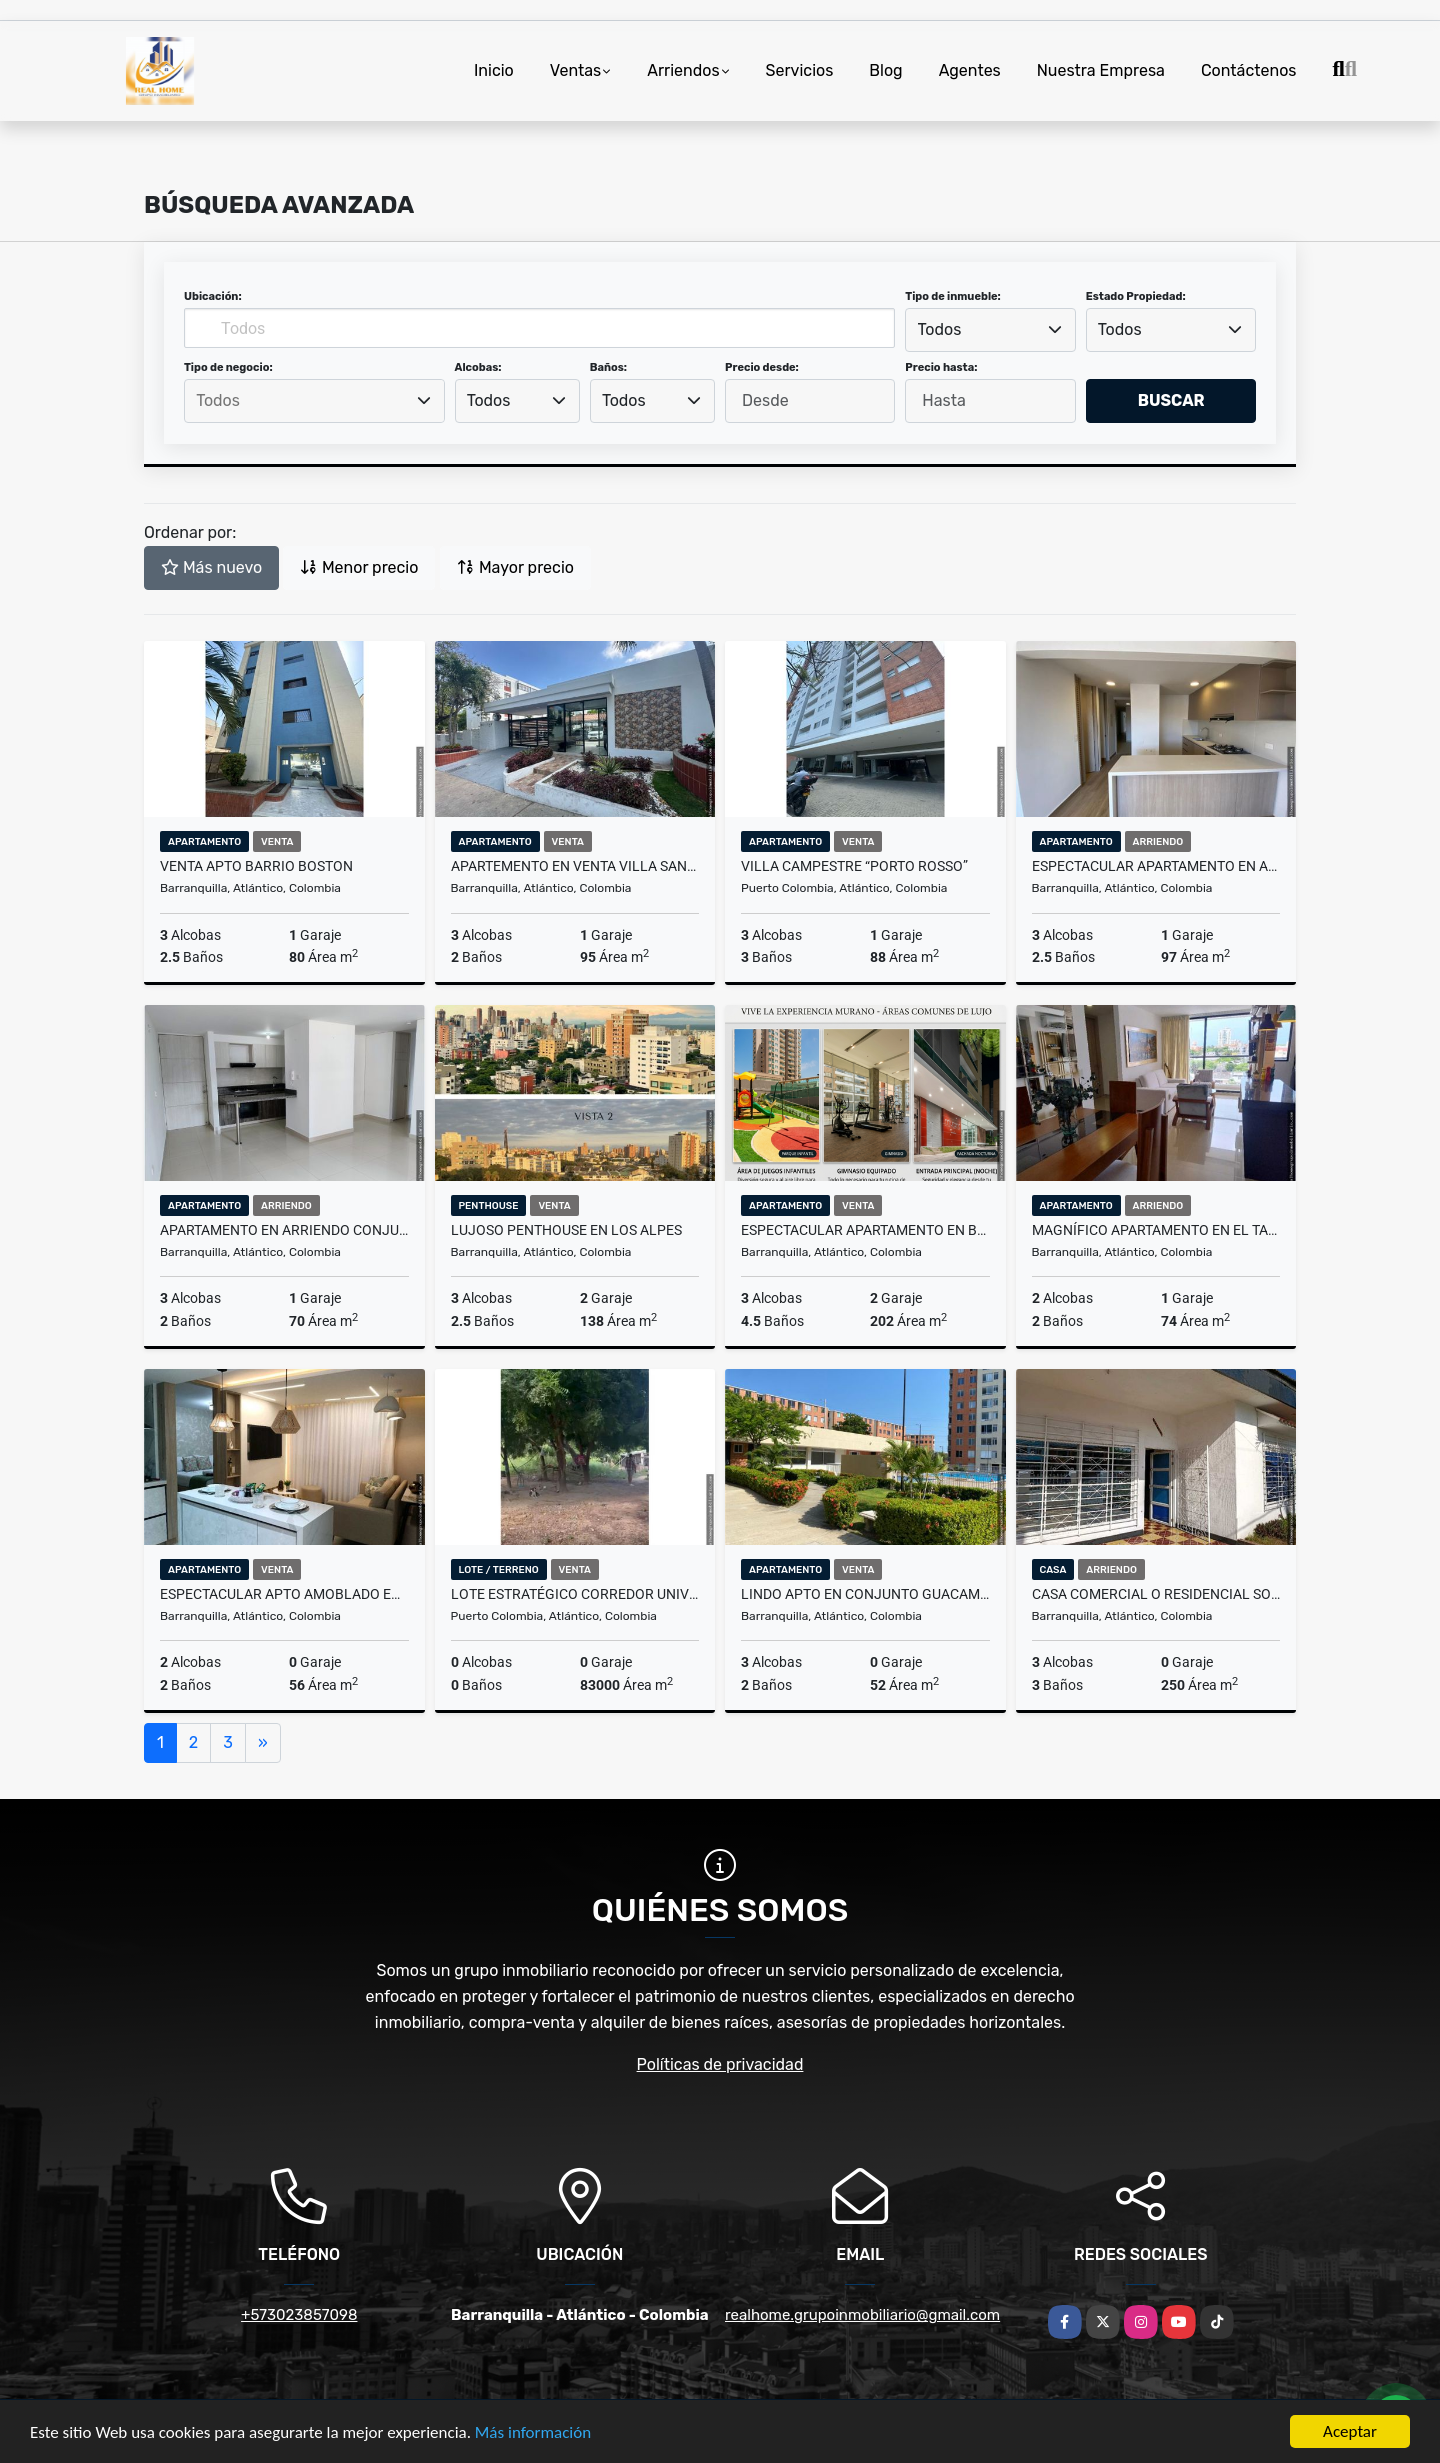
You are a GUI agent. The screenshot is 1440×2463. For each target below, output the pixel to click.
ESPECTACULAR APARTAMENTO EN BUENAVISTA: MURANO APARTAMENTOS (865, 1230)
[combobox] (990, 330)
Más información (533, 2433)
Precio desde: (762, 367)
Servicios (800, 70)
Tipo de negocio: (228, 367)
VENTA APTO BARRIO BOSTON (256, 866)
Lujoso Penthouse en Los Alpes (566, 1230)
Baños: (608, 367)
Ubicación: (213, 296)
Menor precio (359, 567)
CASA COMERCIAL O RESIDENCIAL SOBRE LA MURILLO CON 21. (1156, 1594)
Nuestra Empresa (1101, 70)
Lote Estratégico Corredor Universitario (575, 1594)
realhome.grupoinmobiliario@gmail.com (862, 2315)
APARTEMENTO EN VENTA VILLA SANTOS (575, 866)
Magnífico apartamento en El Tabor (1156, 1230)
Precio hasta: (941, 367)
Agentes (970, 70)
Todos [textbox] (940, 329)
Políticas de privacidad (720, 2064)
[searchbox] (314, 401)
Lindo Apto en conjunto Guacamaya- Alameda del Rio (865, 1594)
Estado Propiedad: (1136, 296)
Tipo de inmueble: (952, 296)
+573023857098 (299, 2315)
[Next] (263, 1743)
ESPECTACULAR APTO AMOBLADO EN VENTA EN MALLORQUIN (284, 1594)
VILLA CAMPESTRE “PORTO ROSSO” (854, 866)
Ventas (575, 70)
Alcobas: (478, 367)
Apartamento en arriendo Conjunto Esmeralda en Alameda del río (284, 1230)
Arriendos (683, 70)
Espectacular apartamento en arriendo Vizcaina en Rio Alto (1156, 866)
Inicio (494, 70)
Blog (885, 70)
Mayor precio (515, 567)
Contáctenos (1249, 70)
